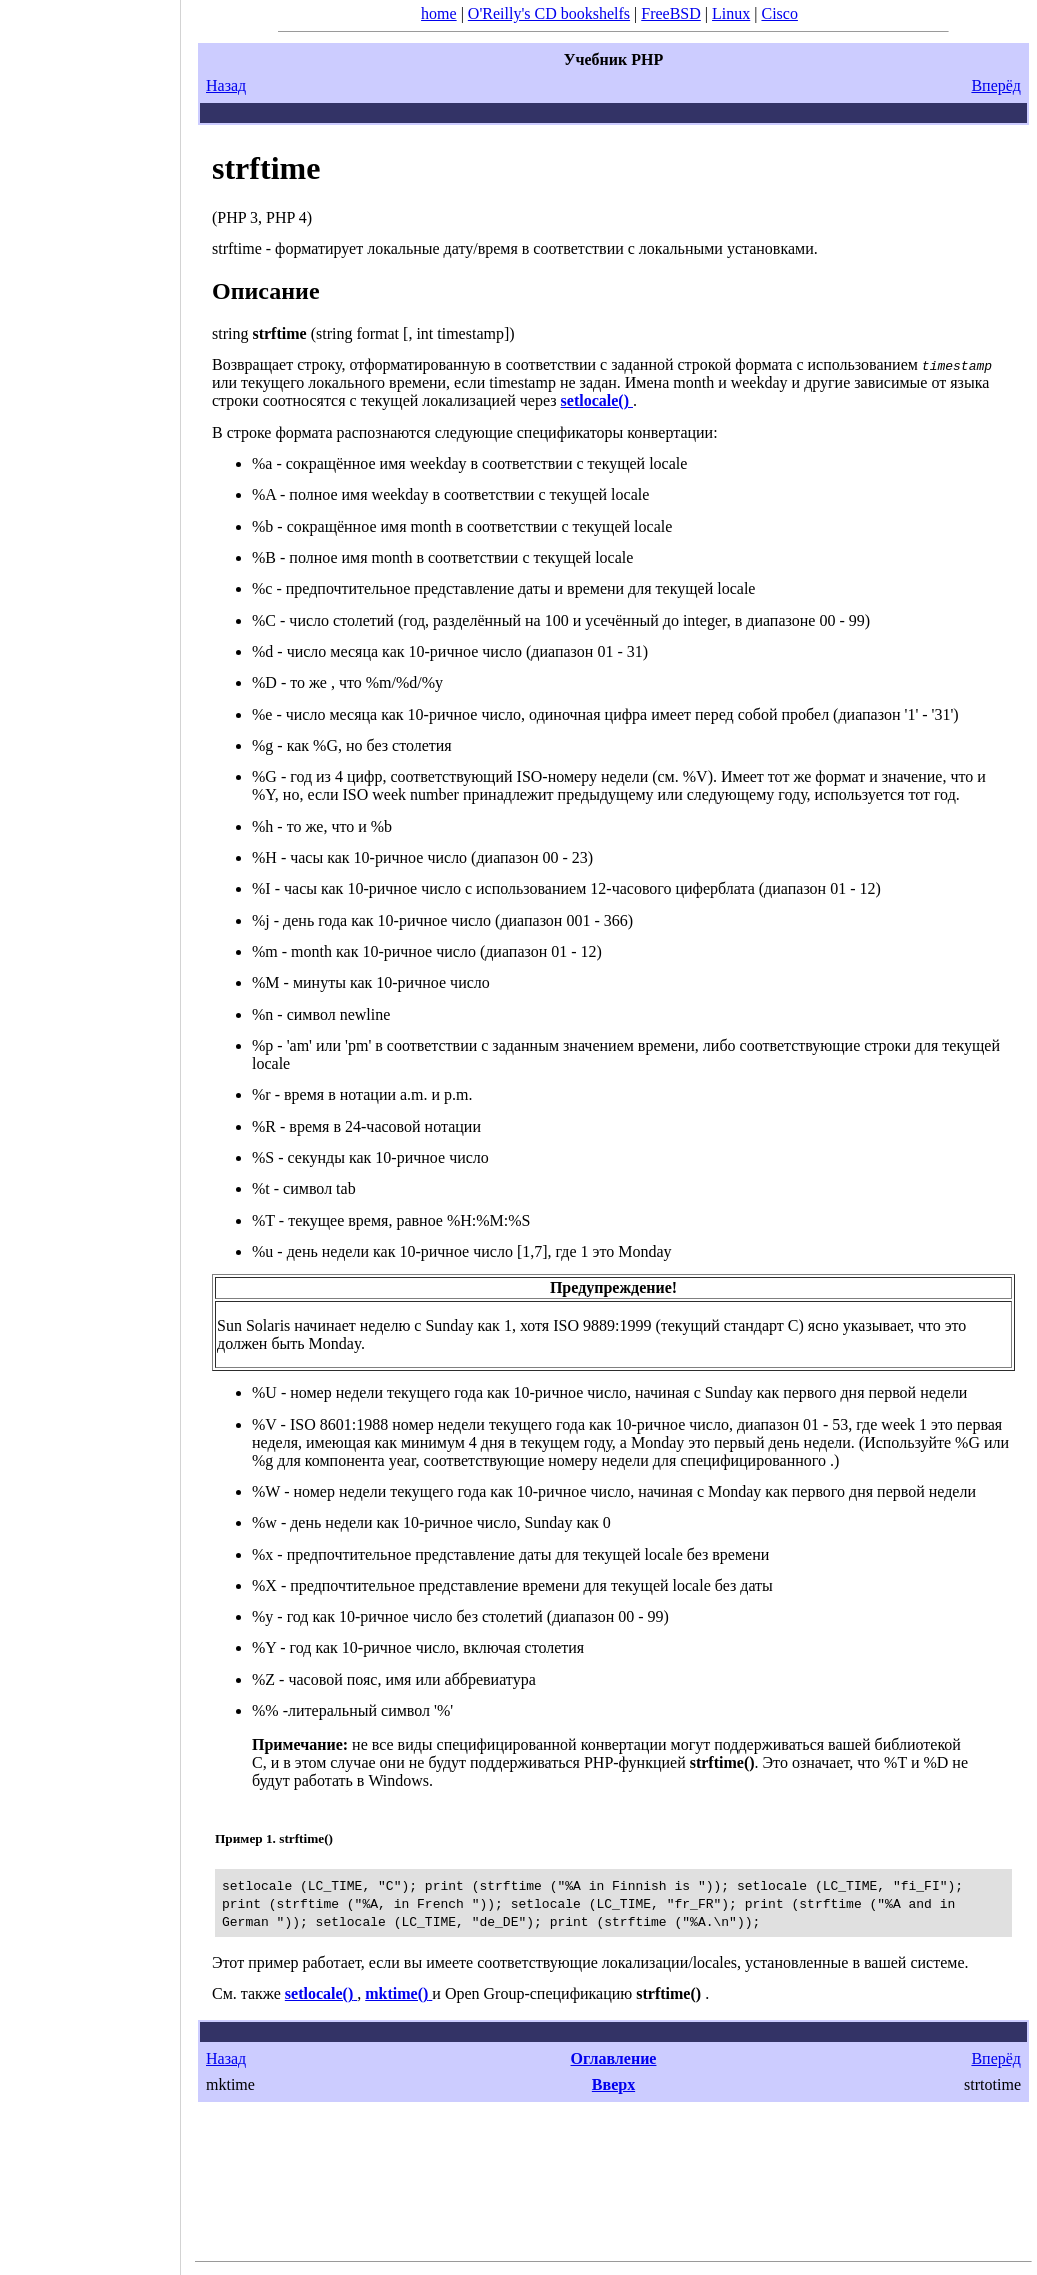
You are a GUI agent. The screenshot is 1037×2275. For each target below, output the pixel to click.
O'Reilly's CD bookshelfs (549, 13)
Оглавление (614, 2058)
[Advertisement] (90, 1131)
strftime (266, 168)
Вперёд (996, 85)
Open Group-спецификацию (575, 1993)
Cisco (779, 13)
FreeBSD (671, 13)
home (439, 13)
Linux (731, 13)
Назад (226, 85)
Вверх (613, 2084)
